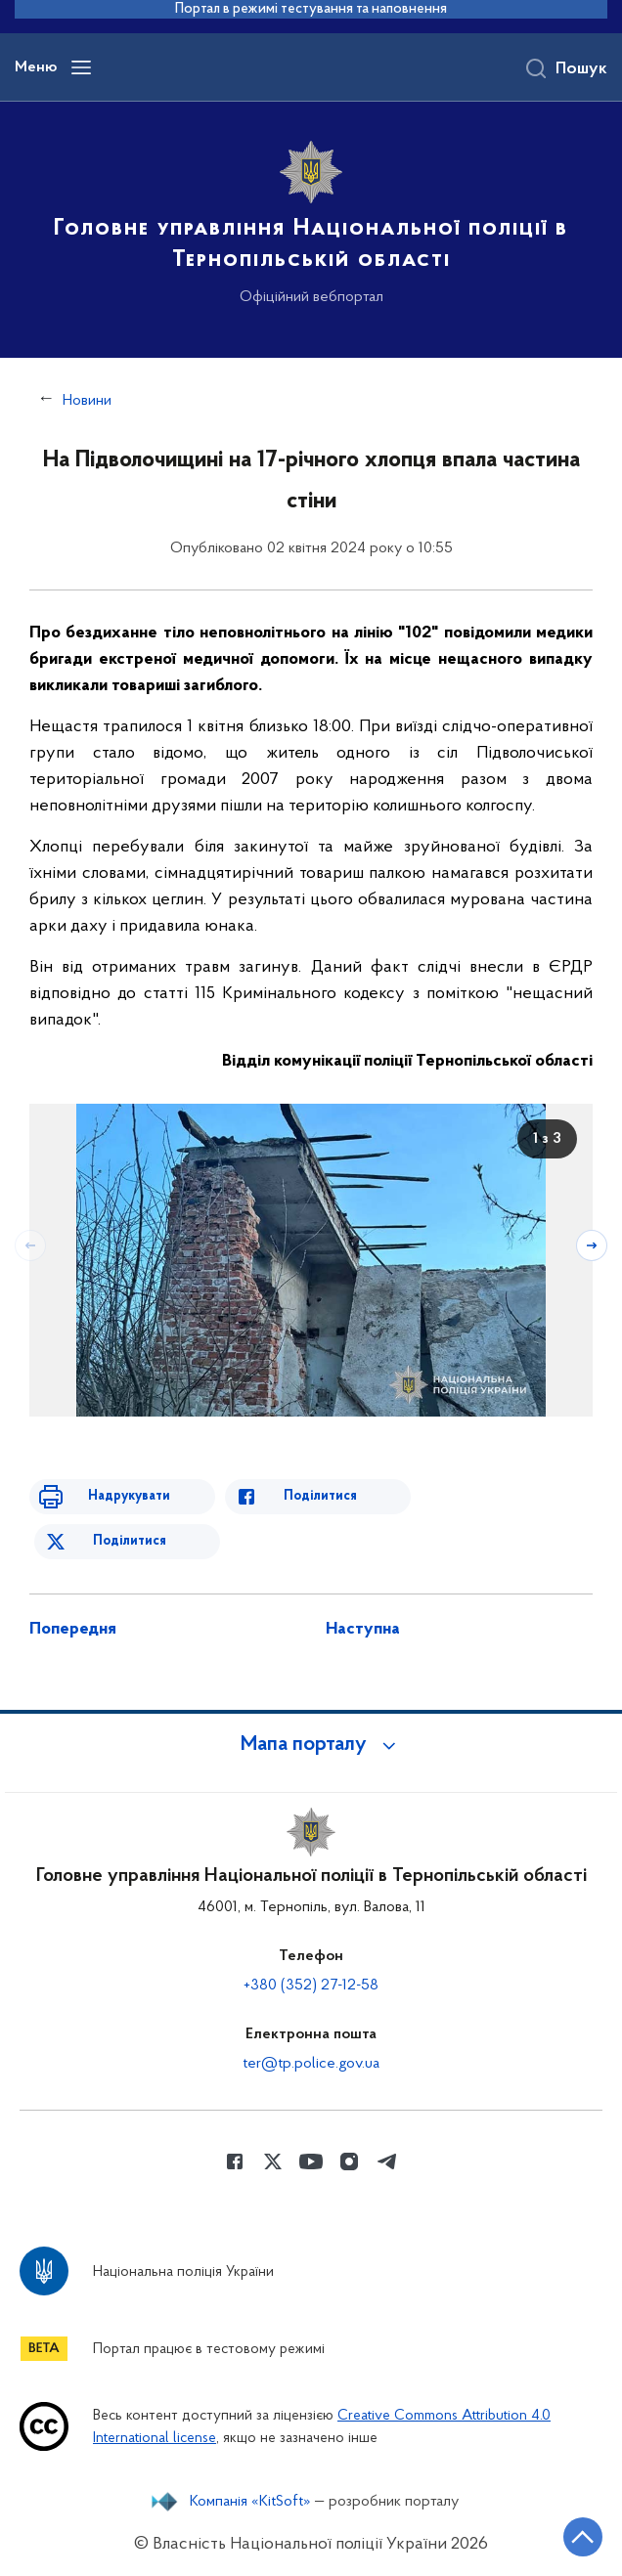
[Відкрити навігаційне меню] (81, 67)
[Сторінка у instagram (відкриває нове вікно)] (349, 2161)
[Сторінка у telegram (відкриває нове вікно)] (387, 2161)
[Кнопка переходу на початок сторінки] (582, 2536)
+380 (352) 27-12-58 (311, 1985)
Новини (87, 401)
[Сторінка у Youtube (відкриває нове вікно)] (311, 2161)
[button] (311, 1745)
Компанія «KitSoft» (250, 2502)
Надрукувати (129, 1496)
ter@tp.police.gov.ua (311, 2064)
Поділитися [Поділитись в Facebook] (320, 1496)
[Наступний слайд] (591, 1245)
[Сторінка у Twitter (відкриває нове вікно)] (273, 2161)
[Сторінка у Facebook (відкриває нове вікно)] (234, 2161)
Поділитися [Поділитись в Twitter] (129, 1541)
